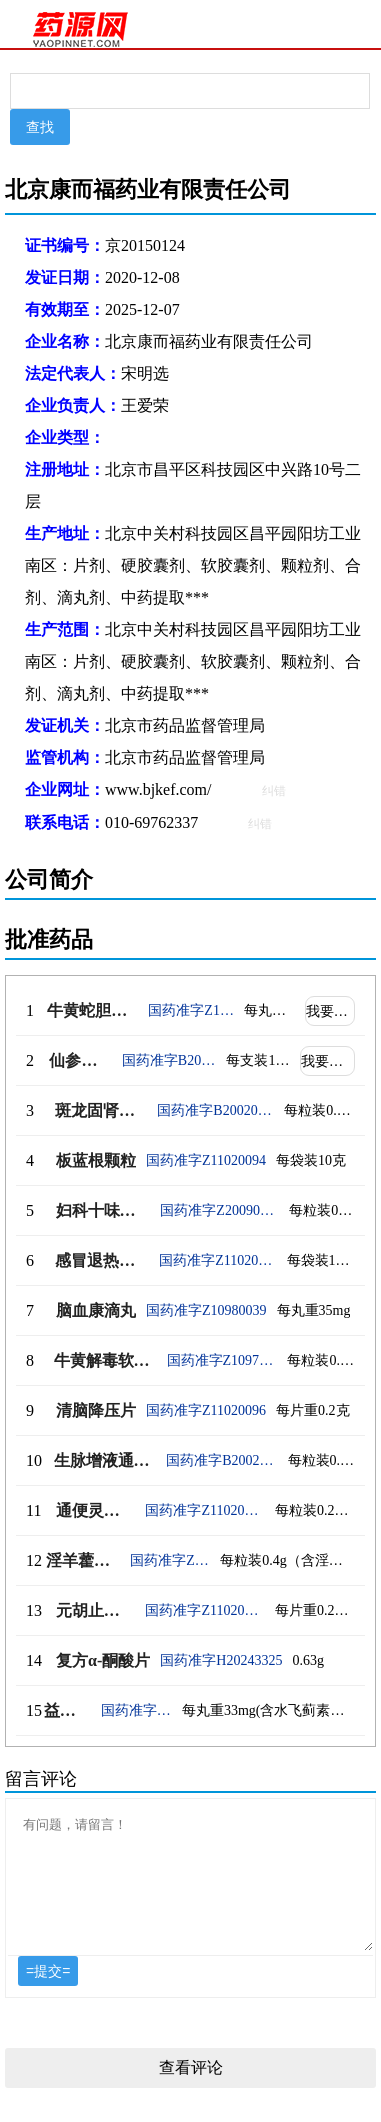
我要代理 (330, 1011)
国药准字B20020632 (221, 1460)
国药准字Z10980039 (206, 1310)
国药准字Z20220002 (170, 1560)
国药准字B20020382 (169, 1060)
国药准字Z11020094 (206, 1160)
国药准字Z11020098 (204, 1610)
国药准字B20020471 (215, 1110)
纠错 (274, 791)
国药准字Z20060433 (136, 1710)
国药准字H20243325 (221, 1660)
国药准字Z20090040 (219, 1210)
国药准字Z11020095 (217, 1260)
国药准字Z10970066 (222, 1360)
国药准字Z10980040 (191, 1010)
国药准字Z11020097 (204, 1510)
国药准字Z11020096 (206, 1410)
